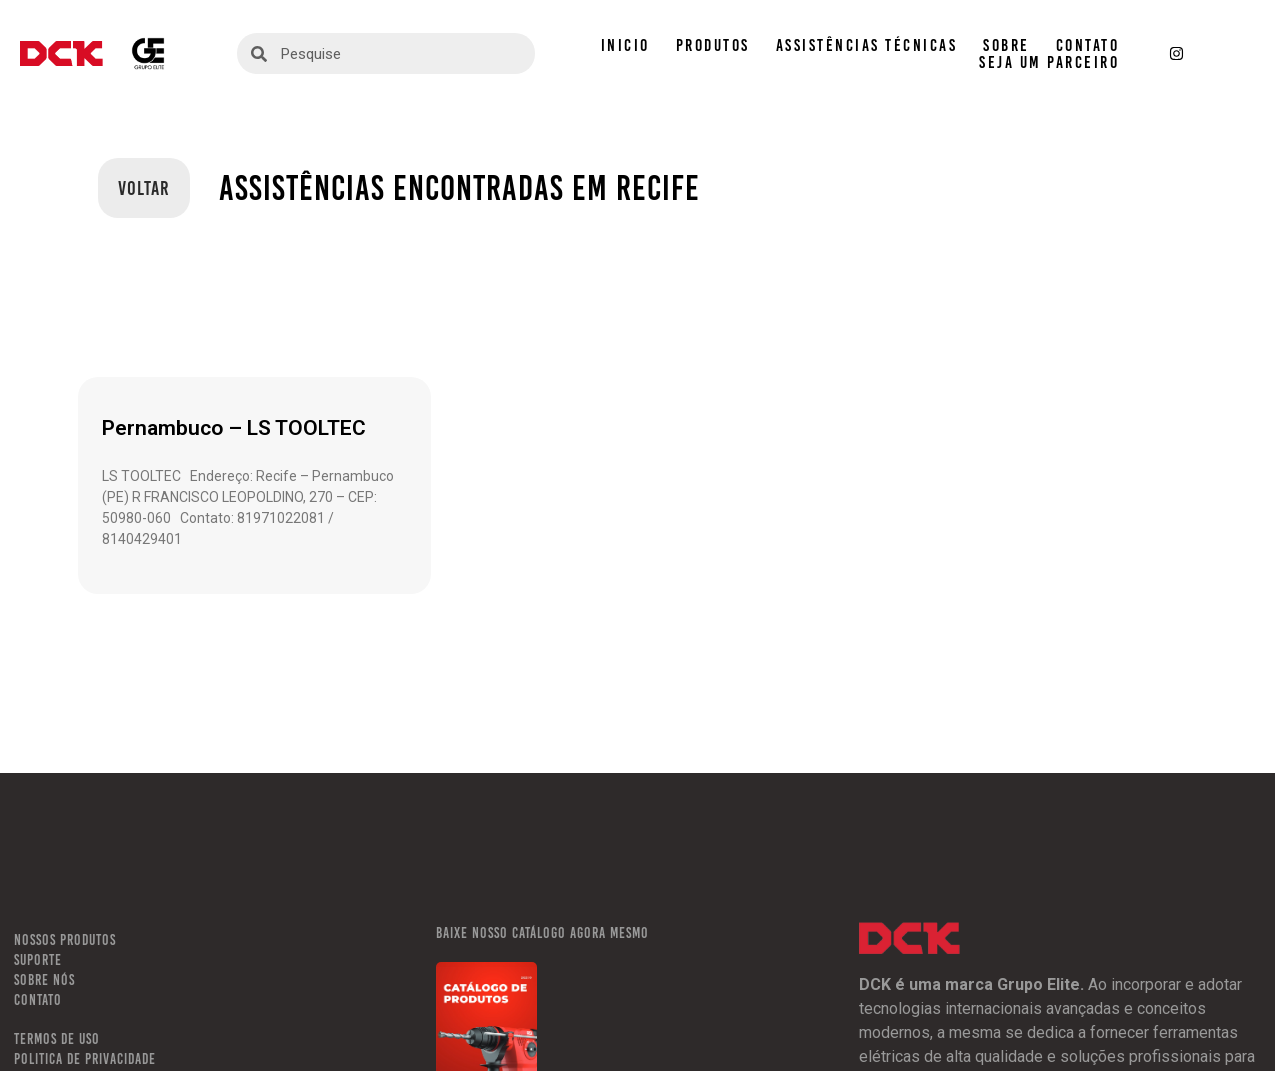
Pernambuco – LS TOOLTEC (234, 428)
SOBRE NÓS (44, 980)
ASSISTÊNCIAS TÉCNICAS (867, 45)
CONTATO (1088, 45)
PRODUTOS (713, 45)
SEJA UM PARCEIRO (1049, 62)
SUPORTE (38, 960)
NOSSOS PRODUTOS (65, 940)
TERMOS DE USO (57, 1039)
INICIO (625, 45)
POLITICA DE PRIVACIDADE (85, 1059)
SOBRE (1006, 45)
